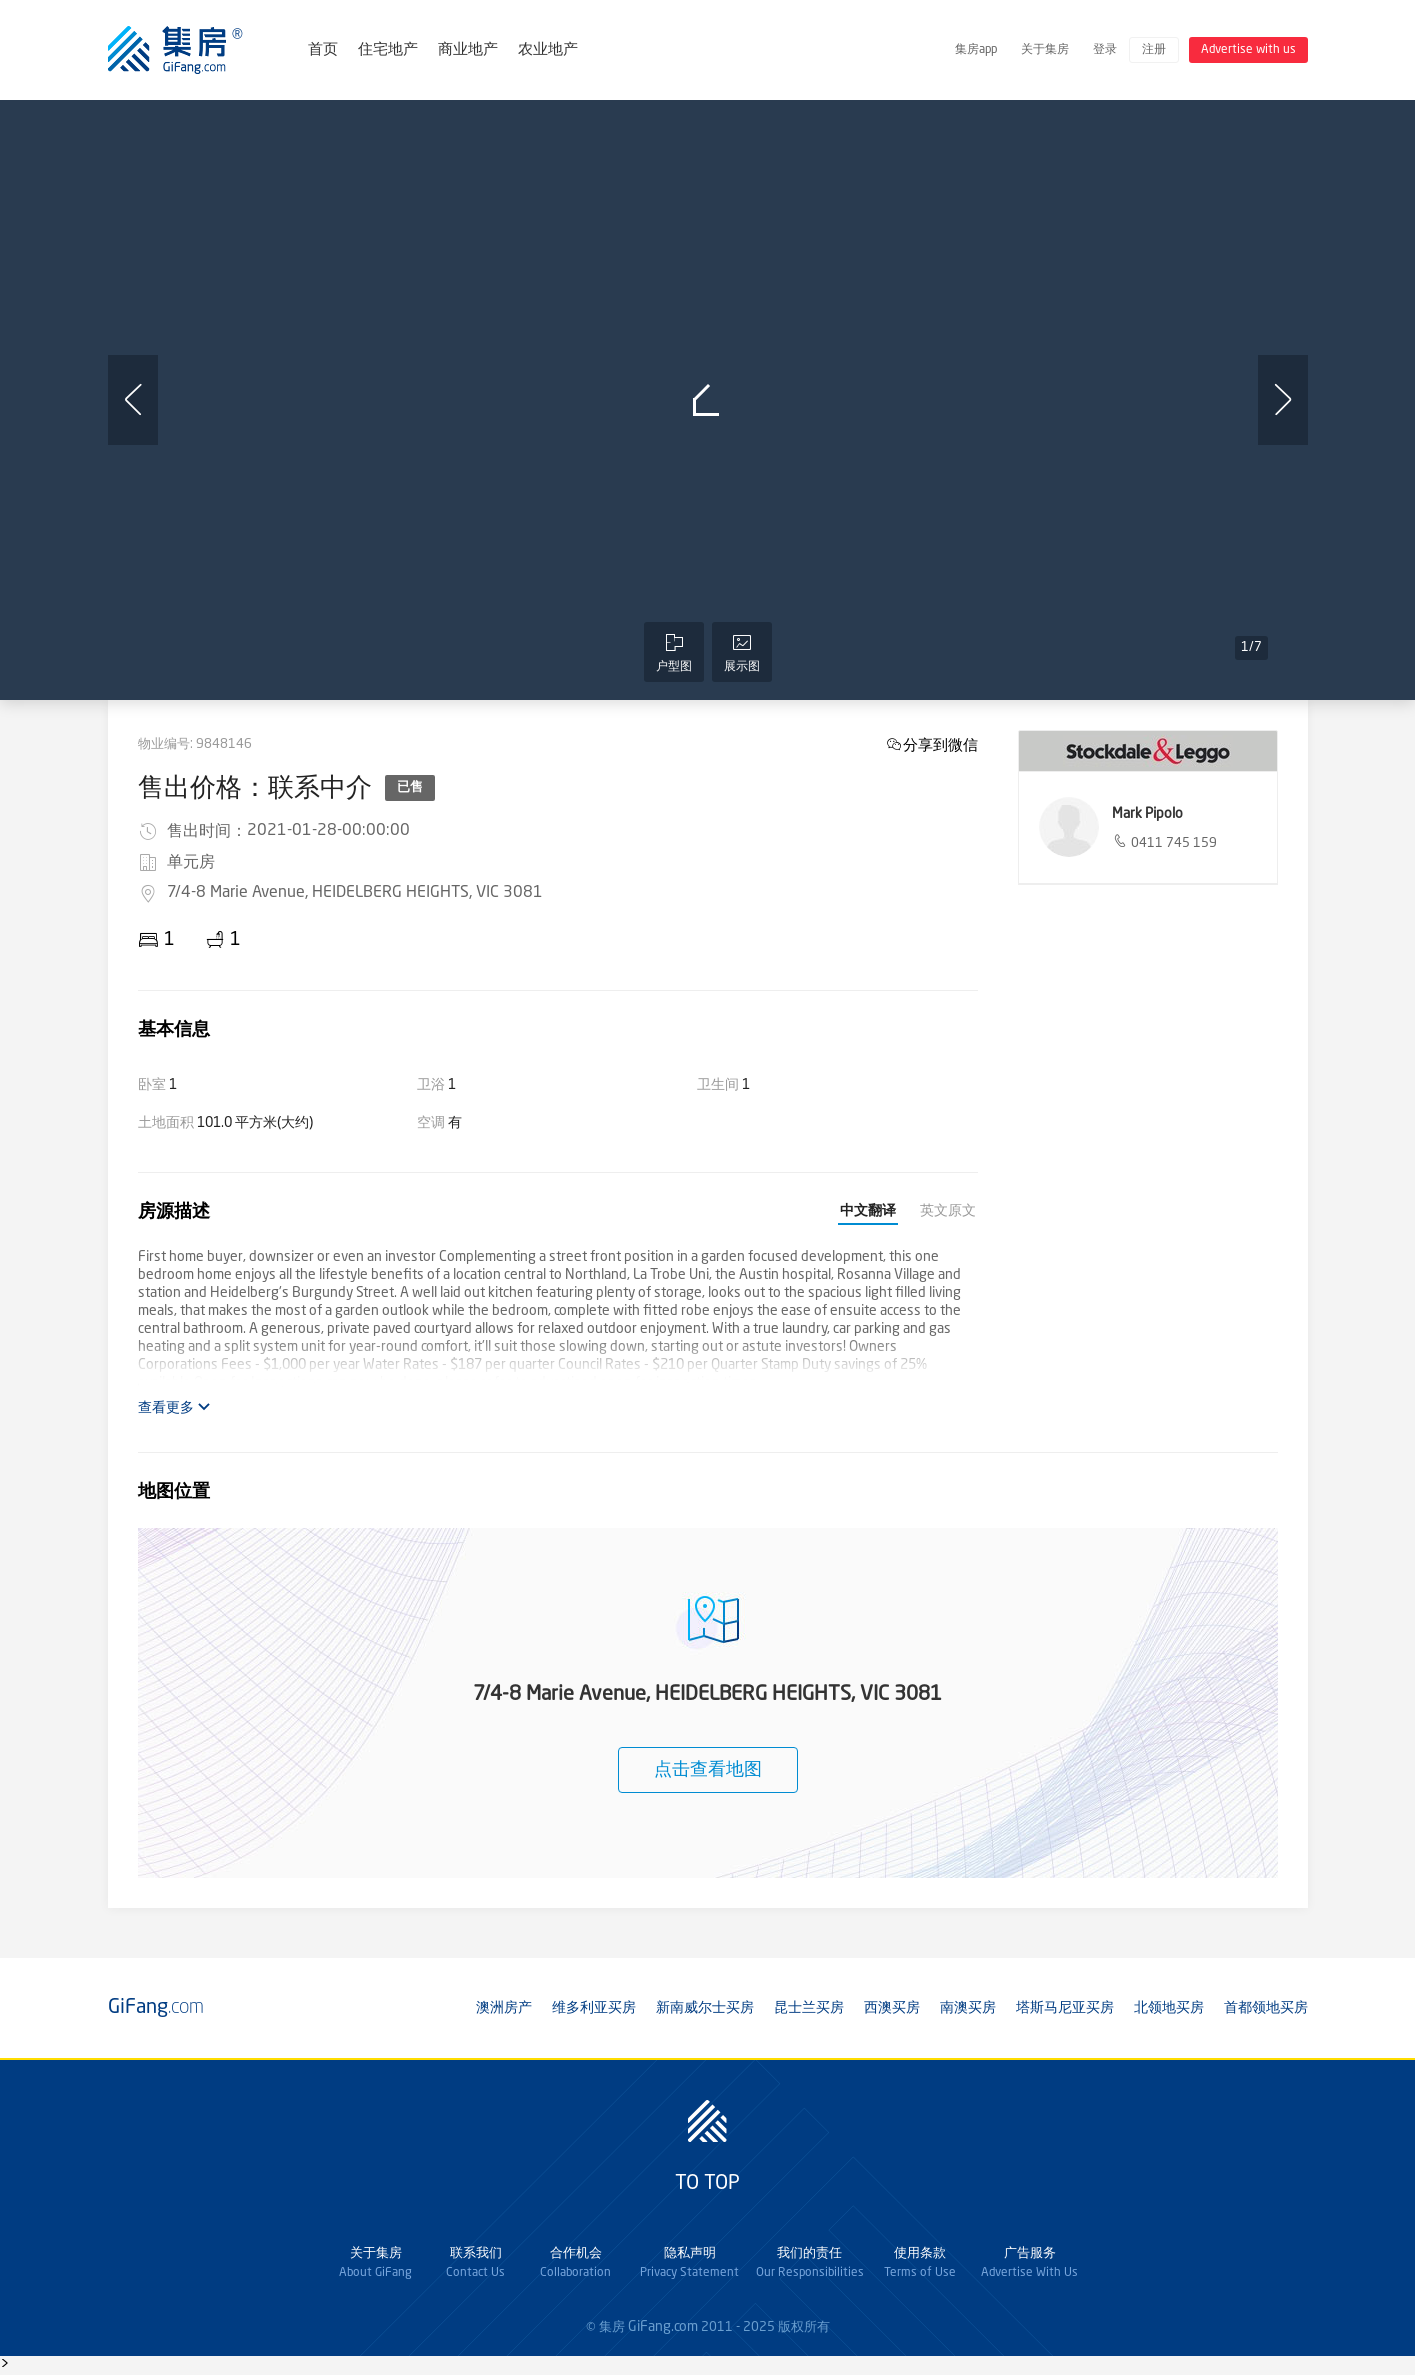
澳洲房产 (504, 2008)
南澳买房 (968, 2008)
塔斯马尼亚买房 (1065, 2008)
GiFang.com (663, 2327)
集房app (976, 50)
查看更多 (174, 1407)
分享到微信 (940, 744)
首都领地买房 (1266, 2008)
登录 (1105, 50)
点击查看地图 (708, 1770)
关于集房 (1045, 50)
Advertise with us (1248, 50)
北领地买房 (1169, 2008)
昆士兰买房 (809, 2008)
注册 (1154, 50)
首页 (323, 50)
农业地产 (548, 50)
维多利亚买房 (594, 2008)
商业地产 (468, 50)
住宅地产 (388, 50)
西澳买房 (892, 2008)
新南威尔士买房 (705, 2008)
